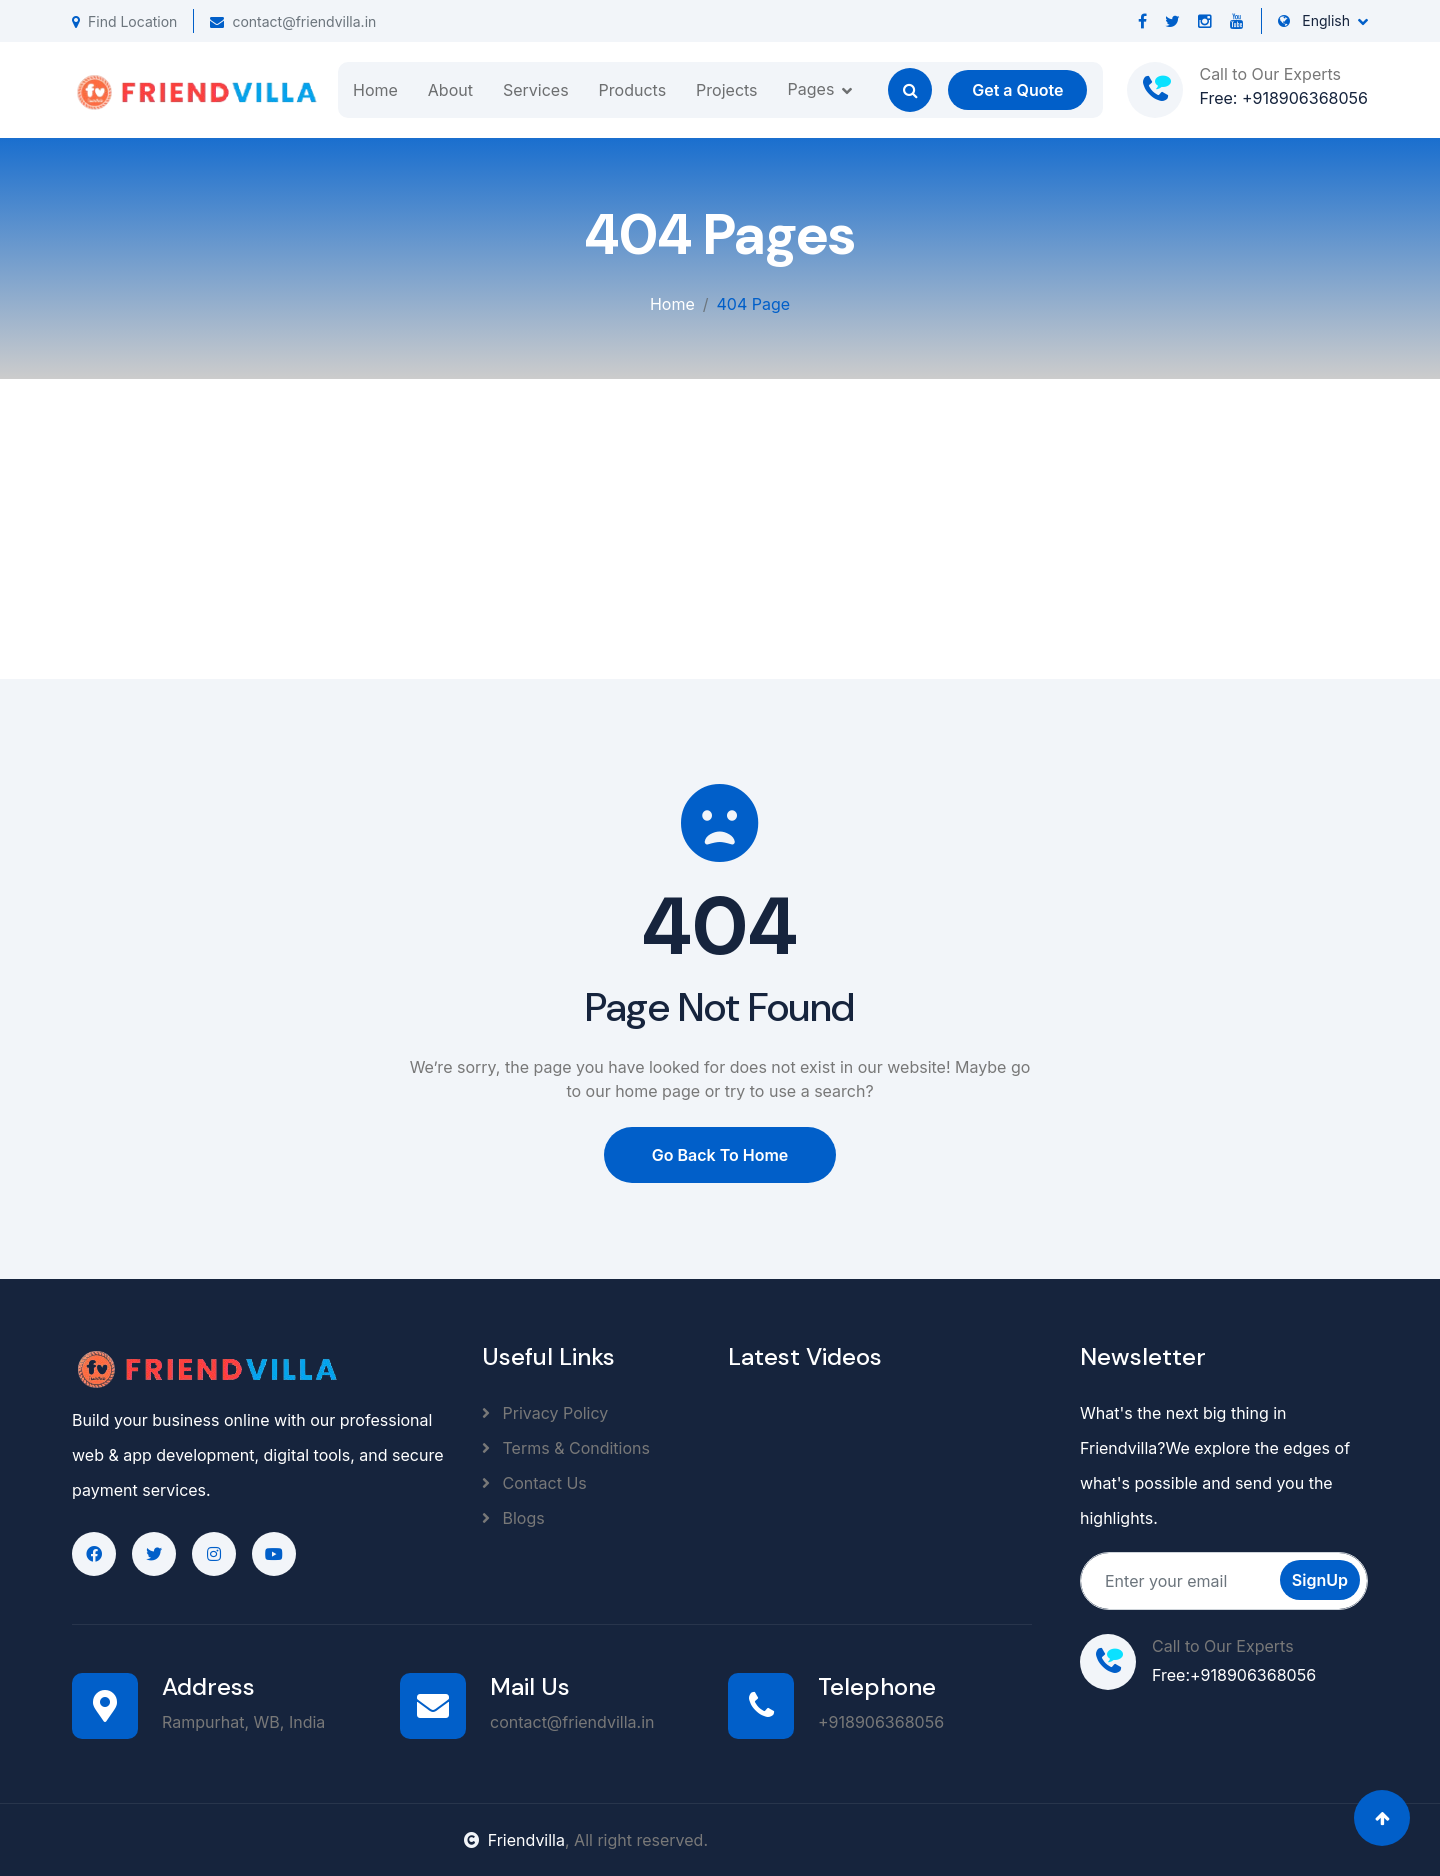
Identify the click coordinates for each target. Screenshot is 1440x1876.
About (450, 90)
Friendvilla (514, 1840)
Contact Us (534, 1483)
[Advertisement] (720, 529)
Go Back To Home (720, 1155)
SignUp (1320, 1580)
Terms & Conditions (566, 1448)
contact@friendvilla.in (293, 21)
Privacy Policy (545, 1413)
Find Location (124, 21)
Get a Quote (1017, 90)
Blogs (513, 1518)
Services (536, 90)
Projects (726, 90)
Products (633, 90)
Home (375, 90)
